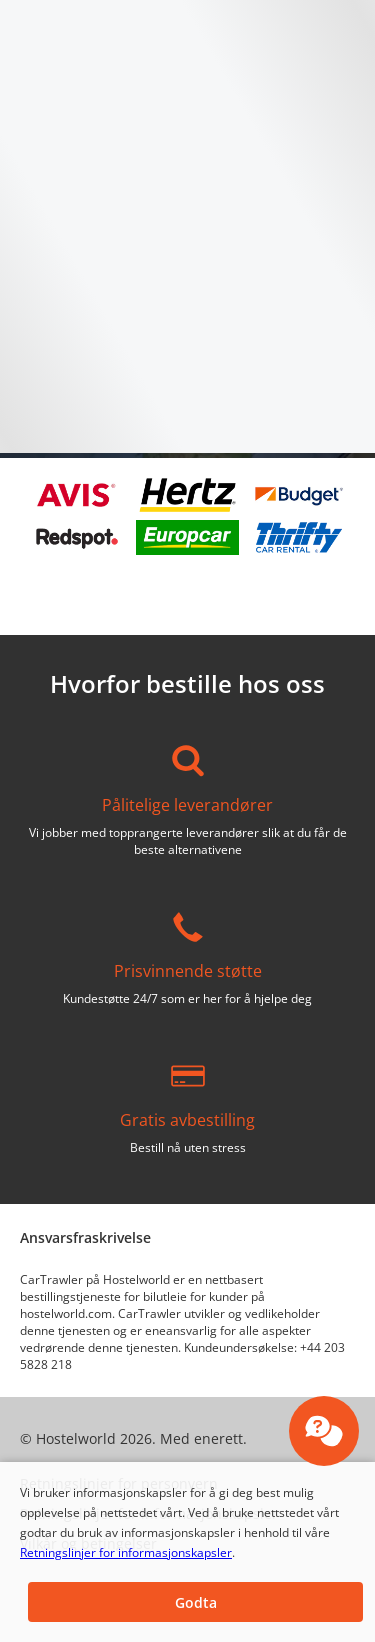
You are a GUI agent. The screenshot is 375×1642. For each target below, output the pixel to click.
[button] (195, 1602)
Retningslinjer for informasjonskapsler (126, 1552)
